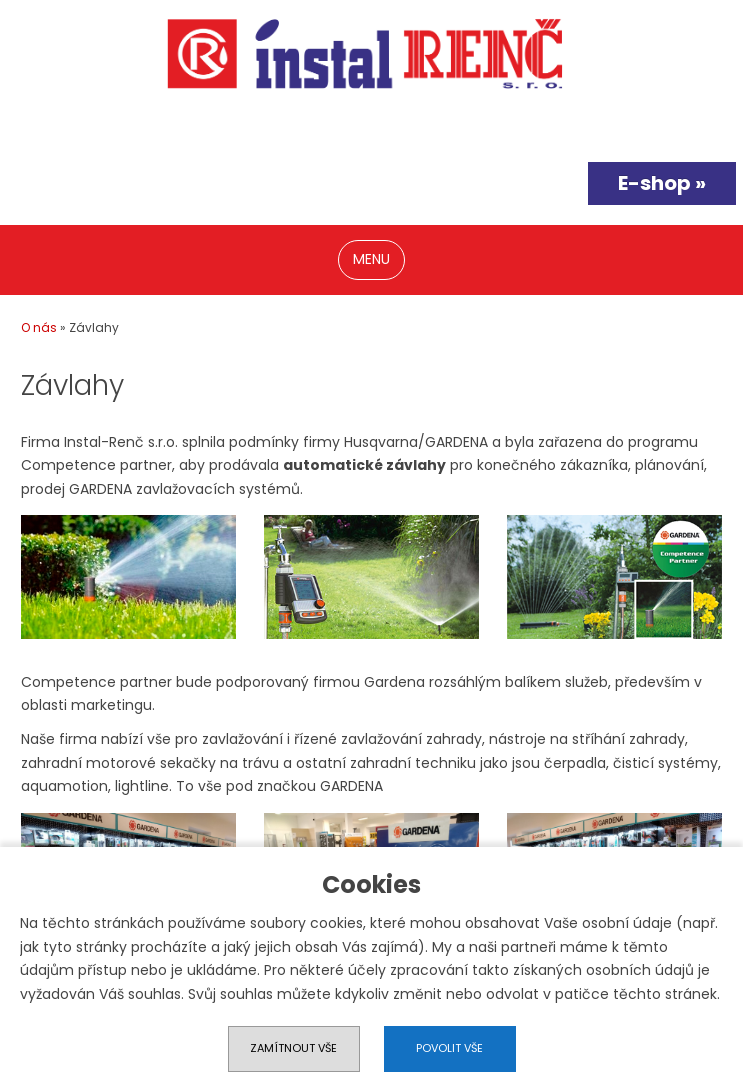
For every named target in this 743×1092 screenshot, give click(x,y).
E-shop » (662, 183)
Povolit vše (449, 1048)
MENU (371, 259)
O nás (39, 327)
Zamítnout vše (293, 1048)
